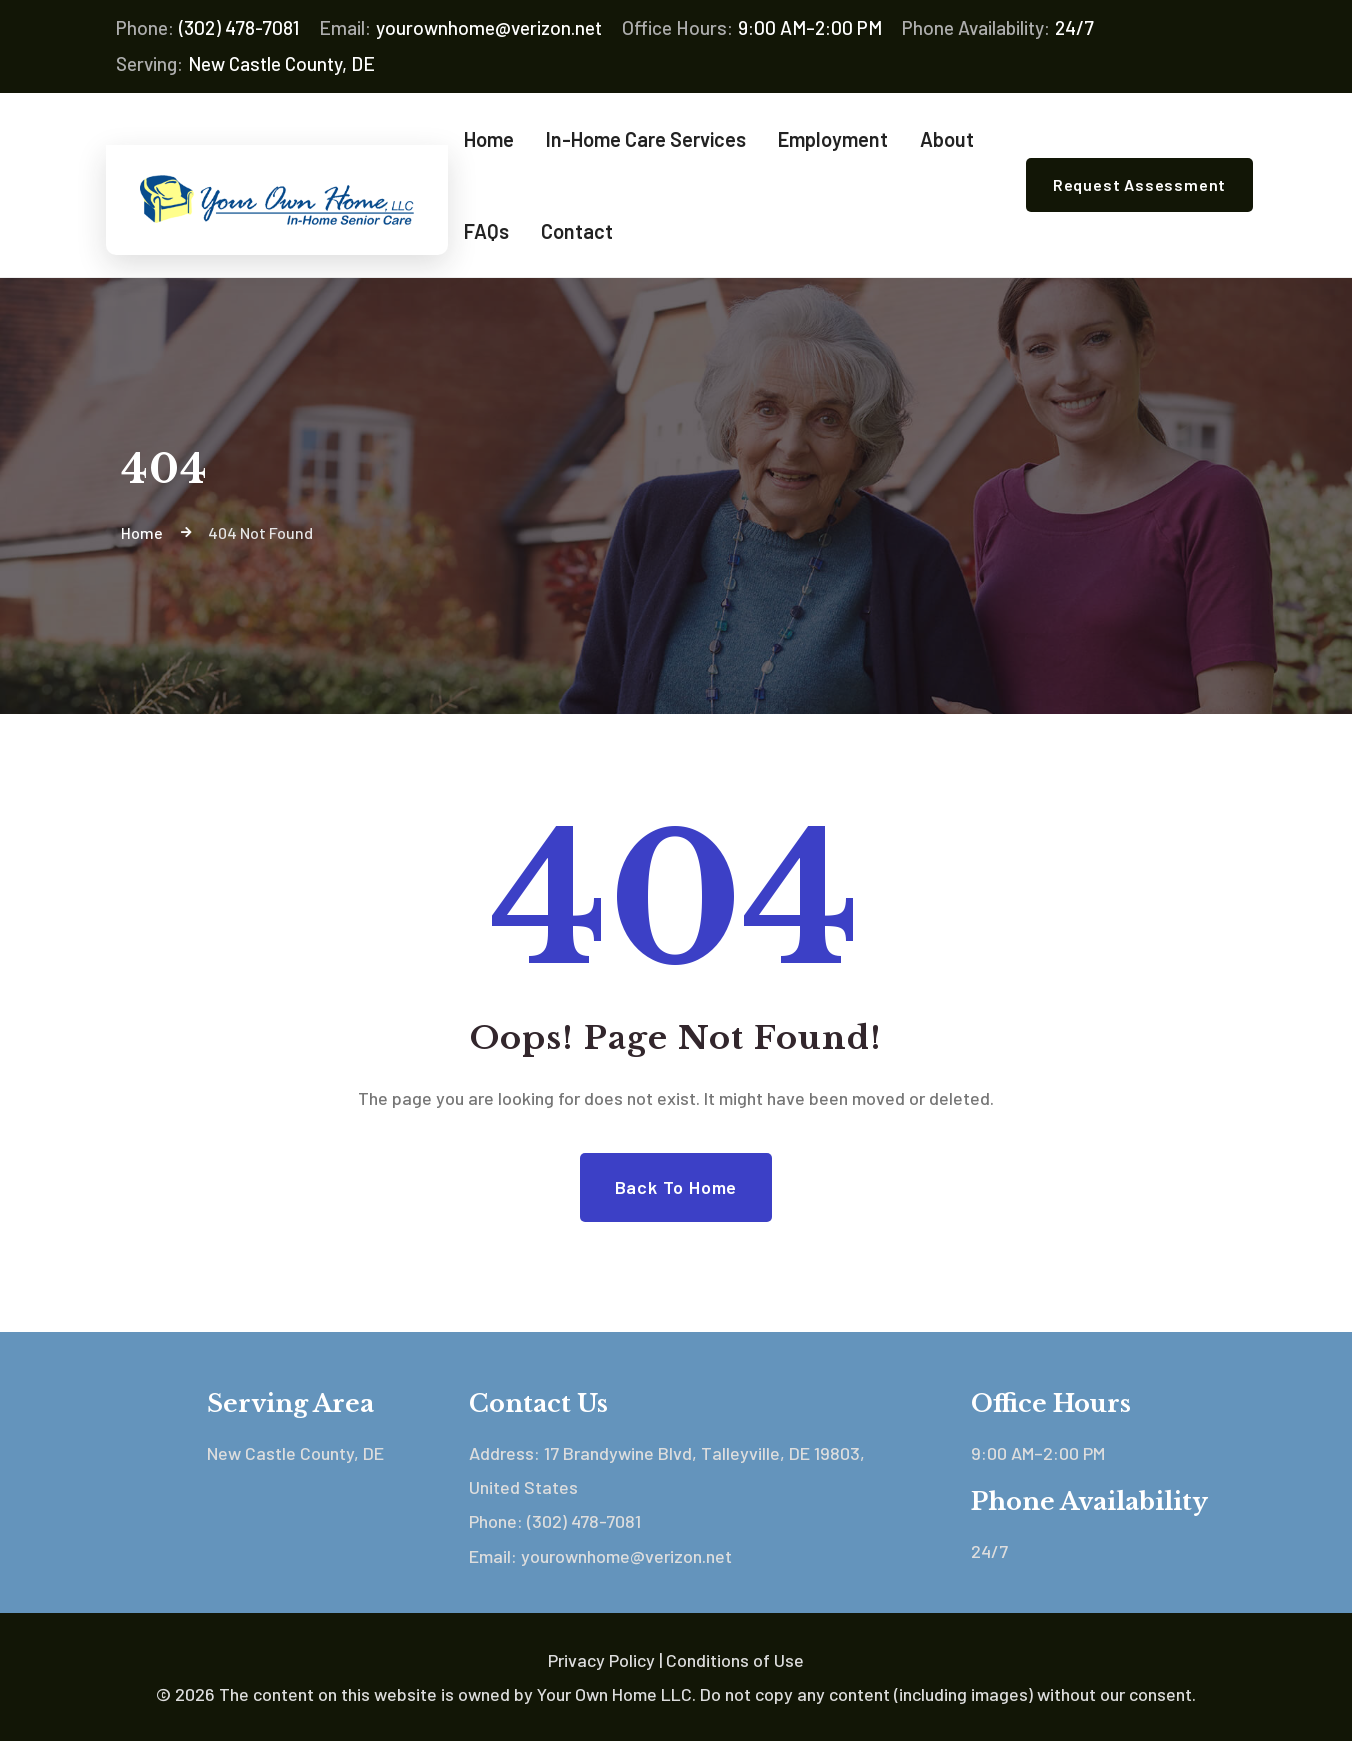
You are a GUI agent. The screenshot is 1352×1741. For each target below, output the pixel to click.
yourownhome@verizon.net (460, 28)
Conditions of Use (735, 1660)
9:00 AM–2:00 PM (752, 28)
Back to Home (676, 1187)
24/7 (998, 28)
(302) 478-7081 (207, 28)
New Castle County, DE (245, 64)
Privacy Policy (601, 1660)
